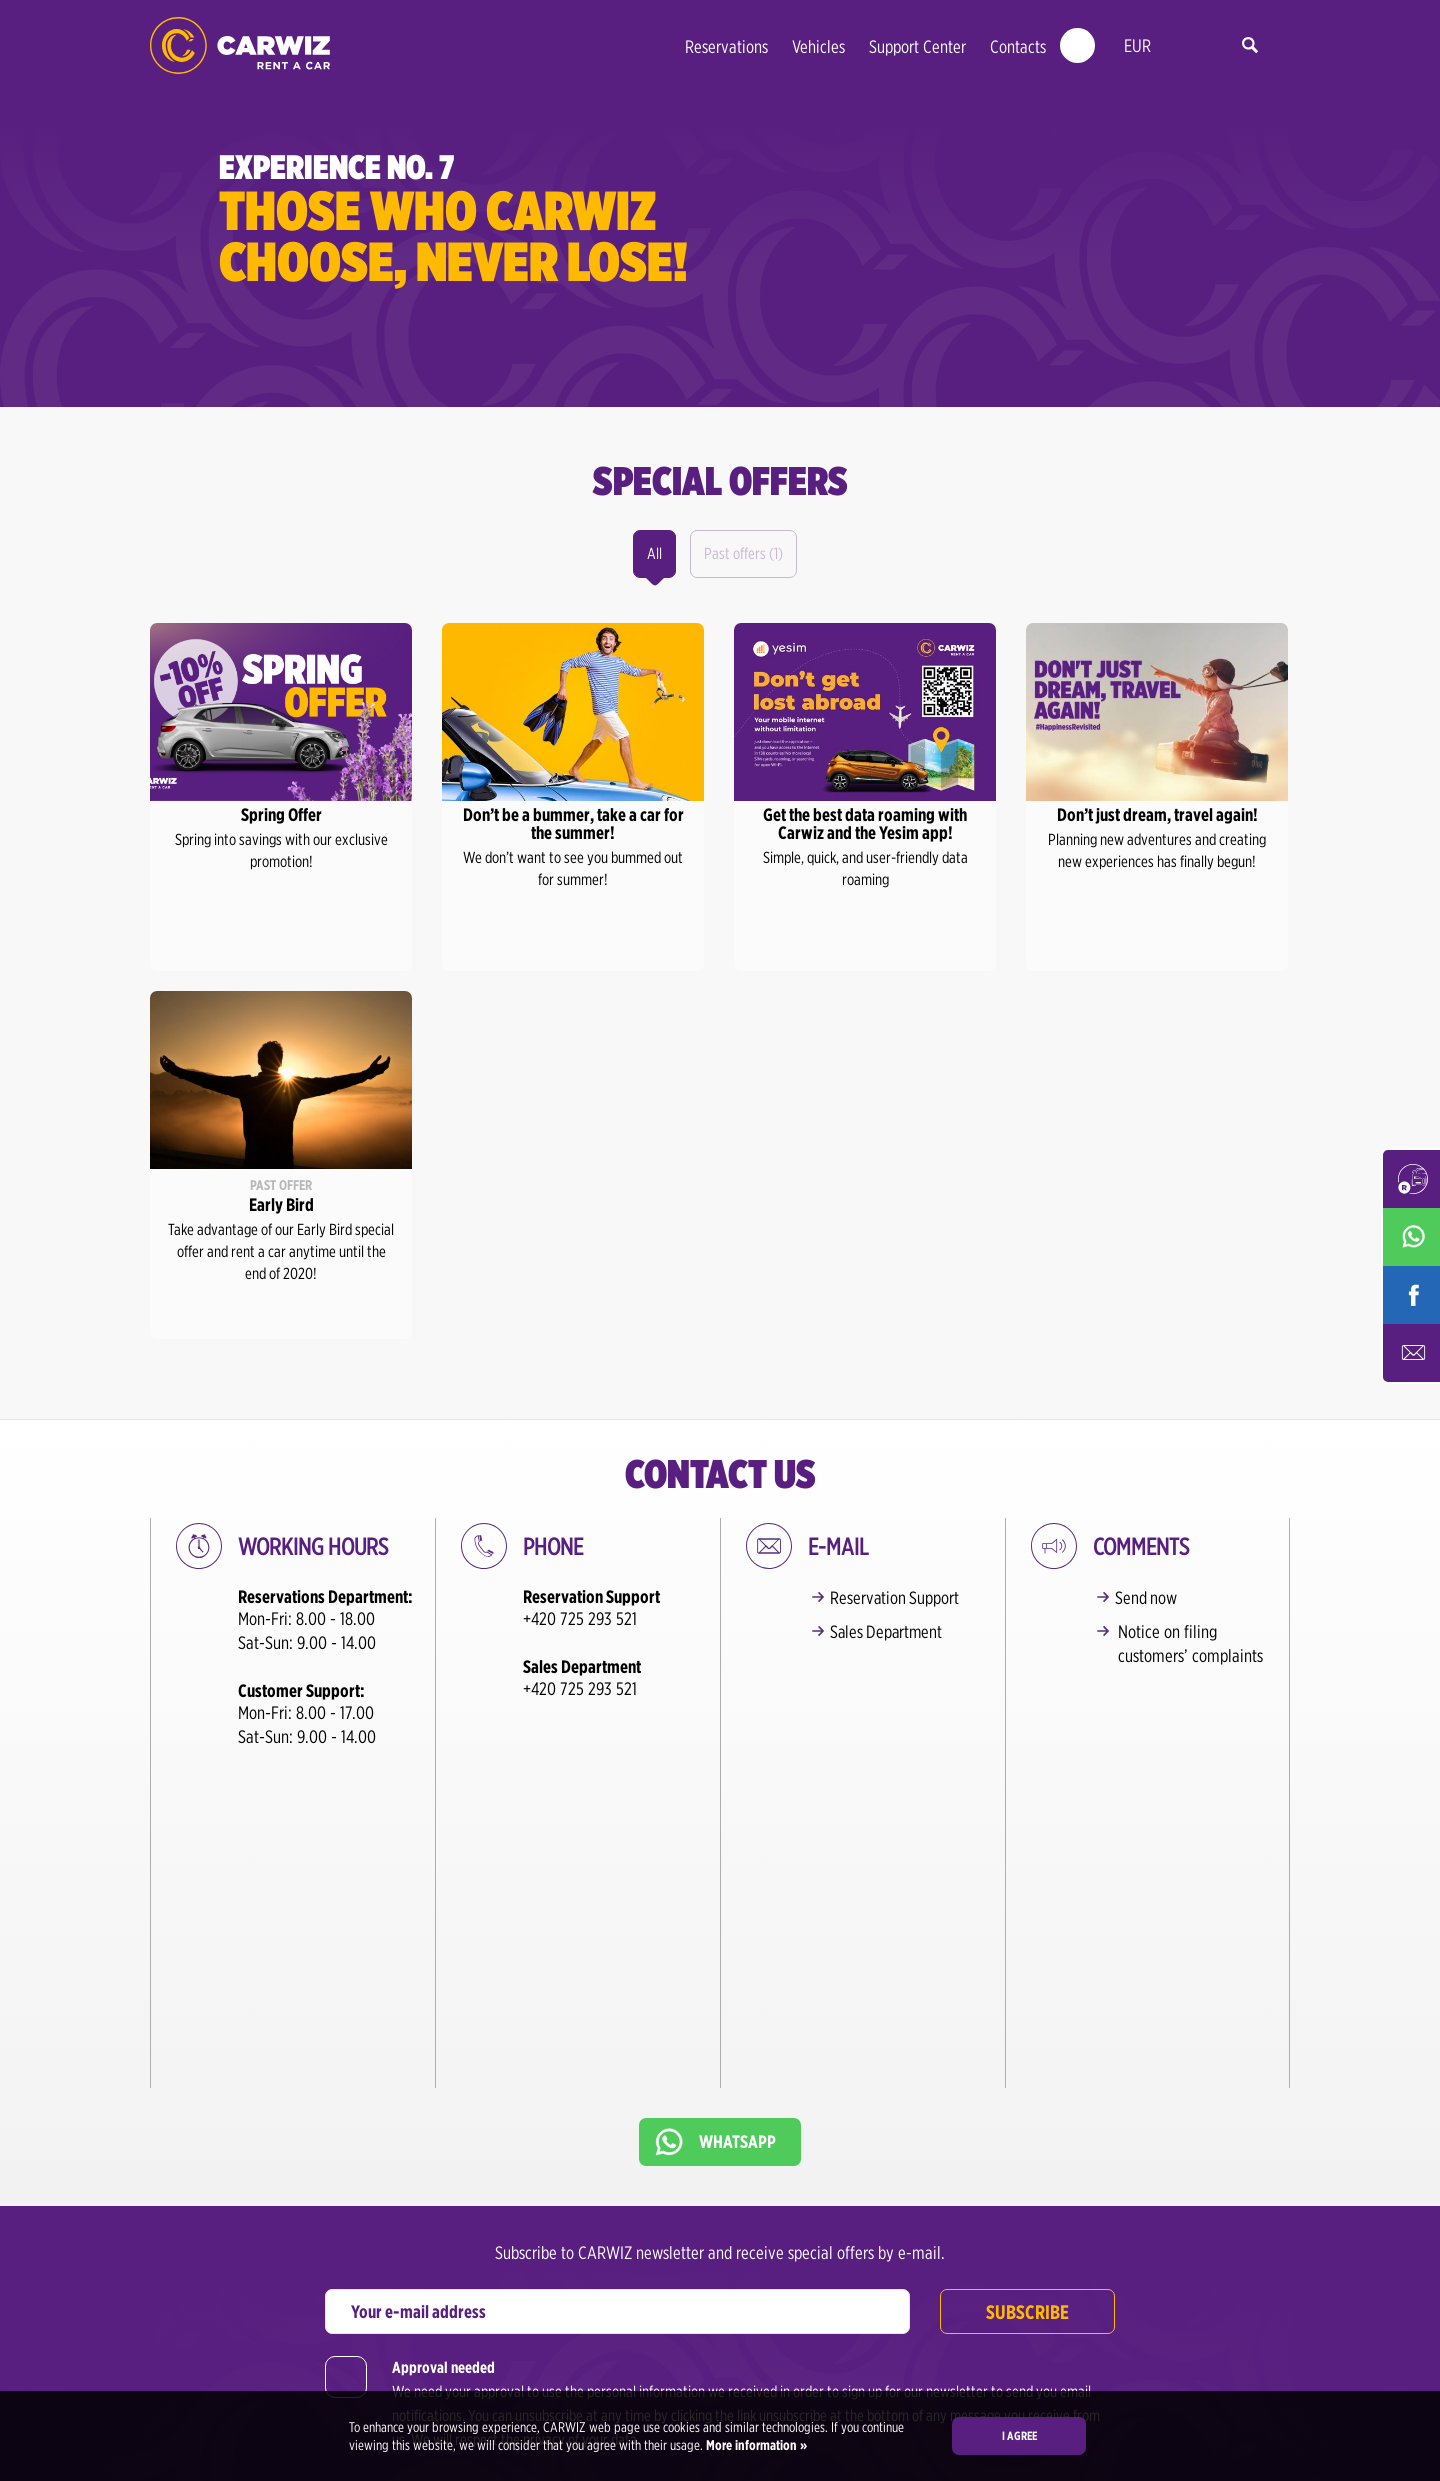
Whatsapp (737, 1874)
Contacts (1018, 46)
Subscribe (1027, 2045)
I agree (1019, 2435)
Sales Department (891, 1631)
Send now (1149, 1597)
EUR (1137, 45)
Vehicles (818, 46)
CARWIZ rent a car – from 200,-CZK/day (240, 45)
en (1181, 46)
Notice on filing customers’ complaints (1190, 1643)
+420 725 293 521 (580, 1618)
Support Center (917, 46)
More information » (755, 2445)
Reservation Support (898, 1597)
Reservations (726, 46)
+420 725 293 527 (813, 2345)
